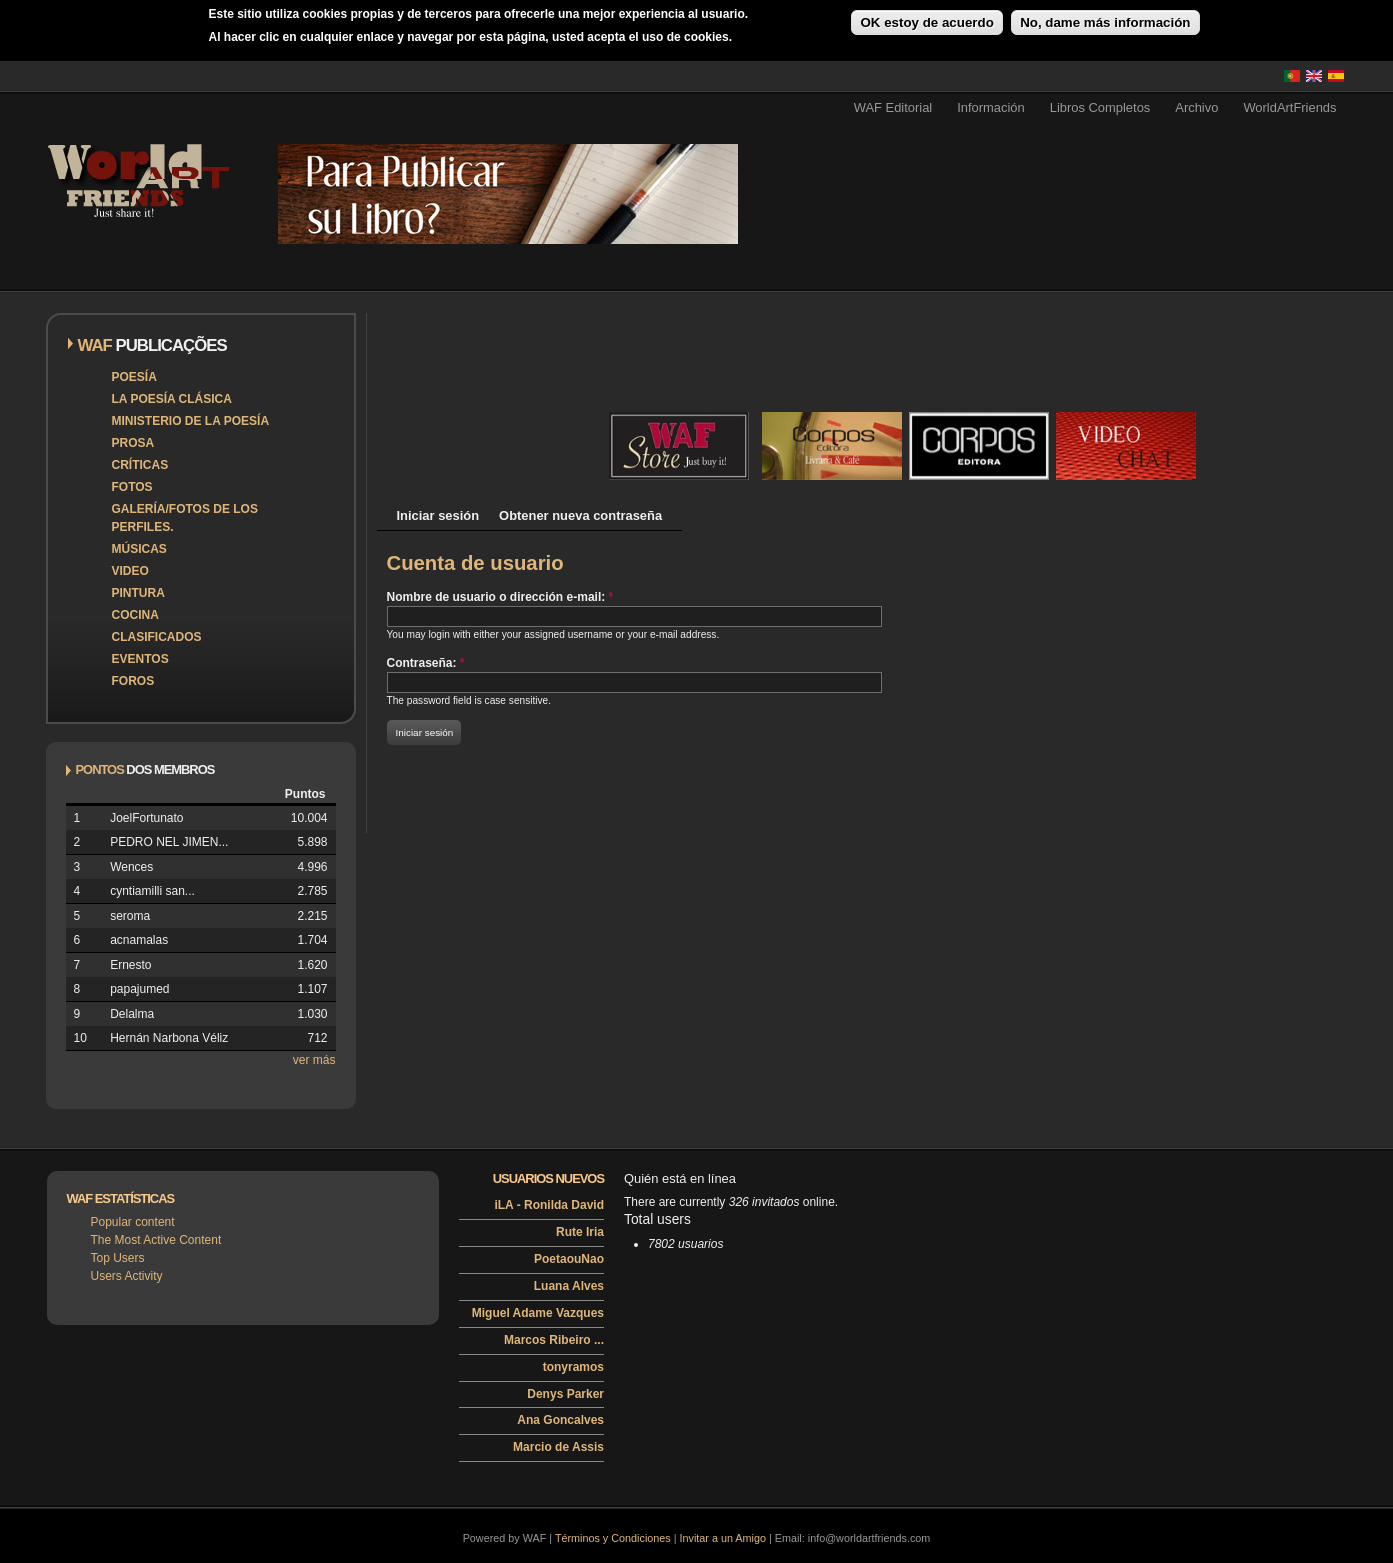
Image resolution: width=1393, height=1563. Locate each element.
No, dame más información (1105, 22)
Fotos (132, 487)
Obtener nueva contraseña (580, 515)
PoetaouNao (569, 1259)
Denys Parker (565, 1394)
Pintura (138, 593)
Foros (133, 681)
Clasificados (157, 637)
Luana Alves (569, 1286)
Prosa (133, 443)
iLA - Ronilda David (549, 1205)
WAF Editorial (893, 107)
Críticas (140, 465)
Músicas (139, 549)
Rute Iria (580, 1232)
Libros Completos (1100, 107)
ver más (314, 1060)
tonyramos (573, 1367)
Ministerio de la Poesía (191, 421)
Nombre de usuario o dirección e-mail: (500, 597)
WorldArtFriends (1289, 107)
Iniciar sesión (438, 515)
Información (991, 107)
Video (130, 571)
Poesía (134, 377)
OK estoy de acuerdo (926, 22)
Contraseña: (426, 663)
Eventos (140, 659)
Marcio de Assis (558, 1447)
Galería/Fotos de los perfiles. (185, 518)
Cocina (135, 615)
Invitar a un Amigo (723, 1538)
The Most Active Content (156, 1240)
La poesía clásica (172, 399)
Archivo (1196, 107)
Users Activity (127, 1276)
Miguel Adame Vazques (538, 1313)
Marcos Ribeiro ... (554, 1340)
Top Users (118, 1258)
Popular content (133, 1222)
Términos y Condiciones (613, 1538)
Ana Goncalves (560, 1420)
